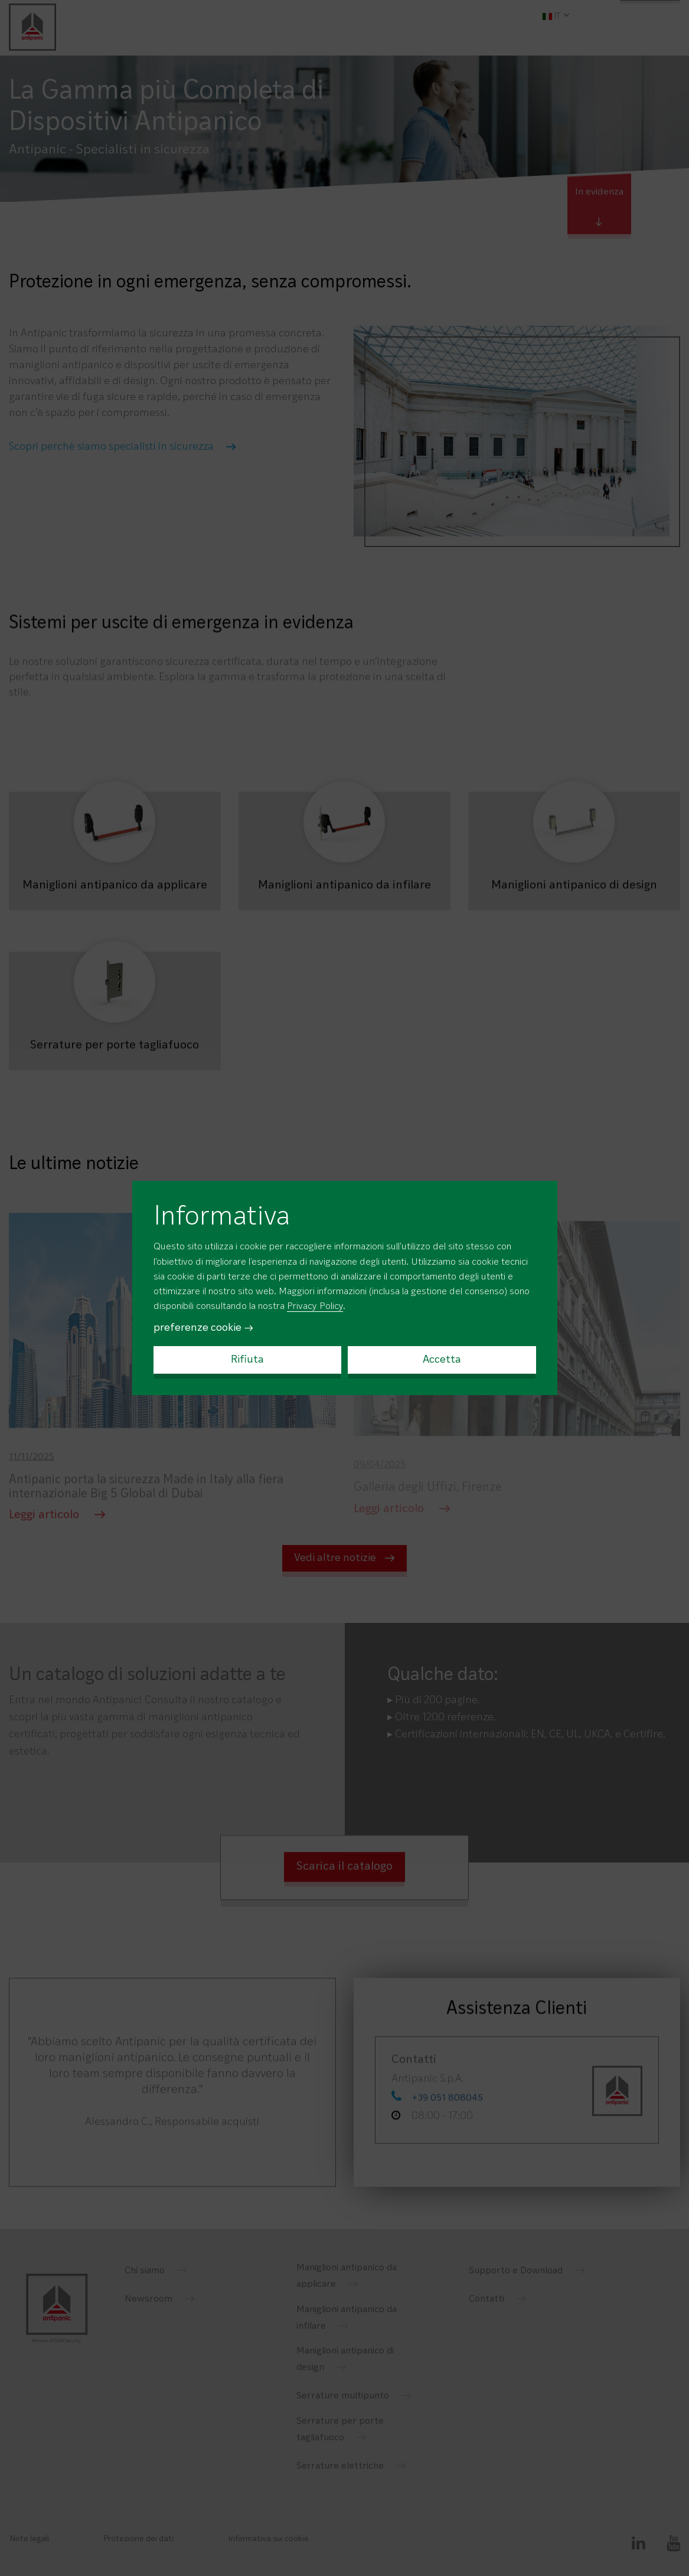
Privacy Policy (315, 1306)
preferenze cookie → (204, 1327)
